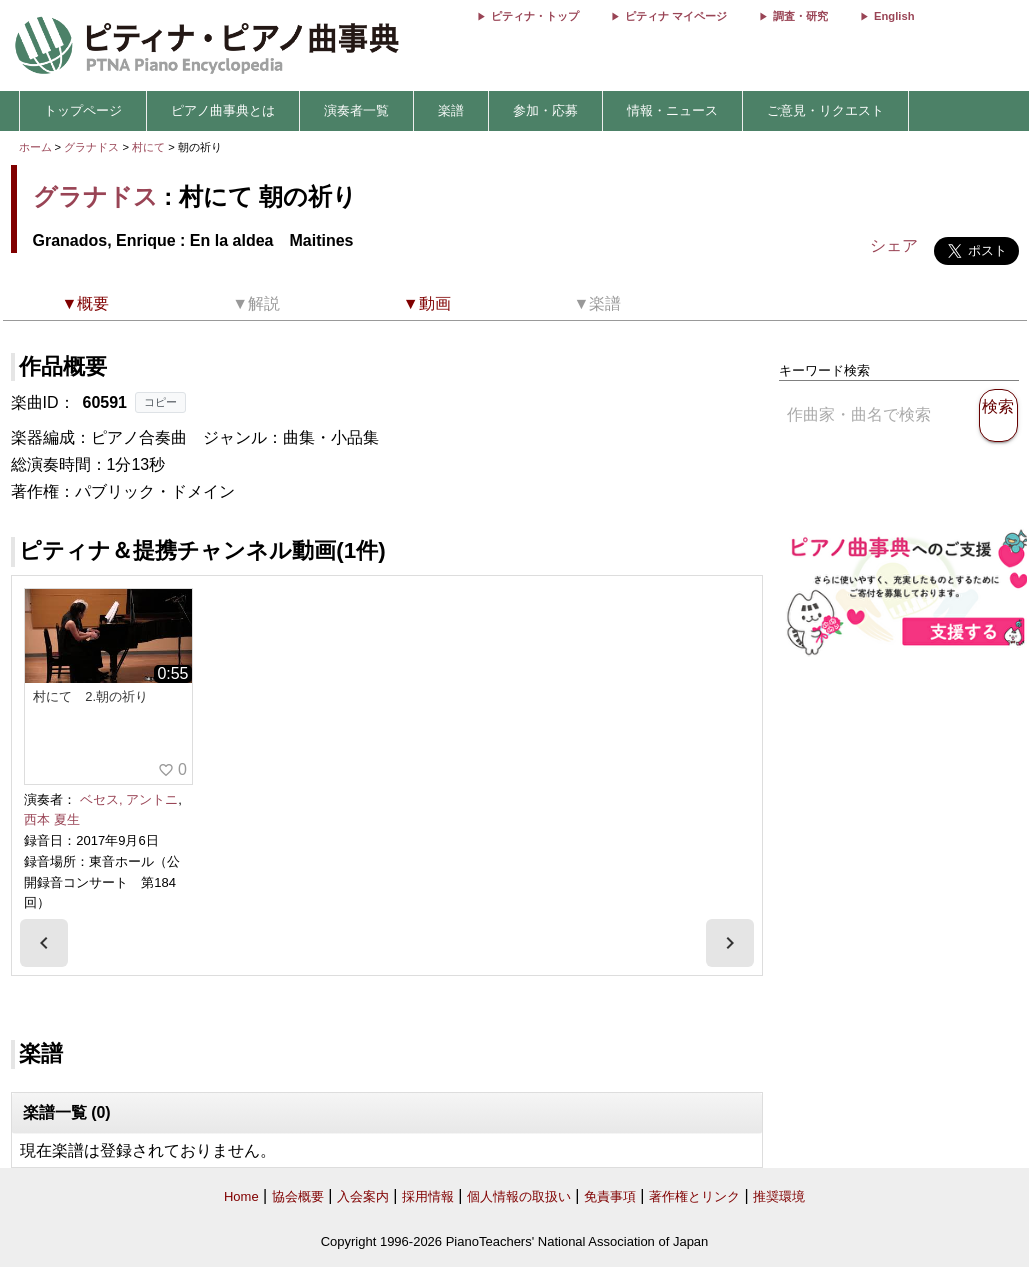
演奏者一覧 (356, 110)
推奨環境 (779, 1196)
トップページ (83, 110)
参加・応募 (545, 110)
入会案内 (363, 1196)
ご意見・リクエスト (825, 110)
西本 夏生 (52, 819)
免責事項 (610, 1196)
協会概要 (298, 1196)
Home (241, 1196)
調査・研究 (800, 16)
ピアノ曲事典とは (223, 110)
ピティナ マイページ (676, 16)
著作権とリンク (694, 1196)
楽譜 (451, 110)
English (894, 16)
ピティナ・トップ (535, 16)
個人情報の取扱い (519, 1196)
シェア (894, 245)
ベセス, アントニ (129, 799)
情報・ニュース (672, 110)
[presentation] (44, 943)
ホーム (35, 147)
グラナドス (91, 147)
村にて (150, 147)
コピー (160, 402)
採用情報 (428, 1196)
